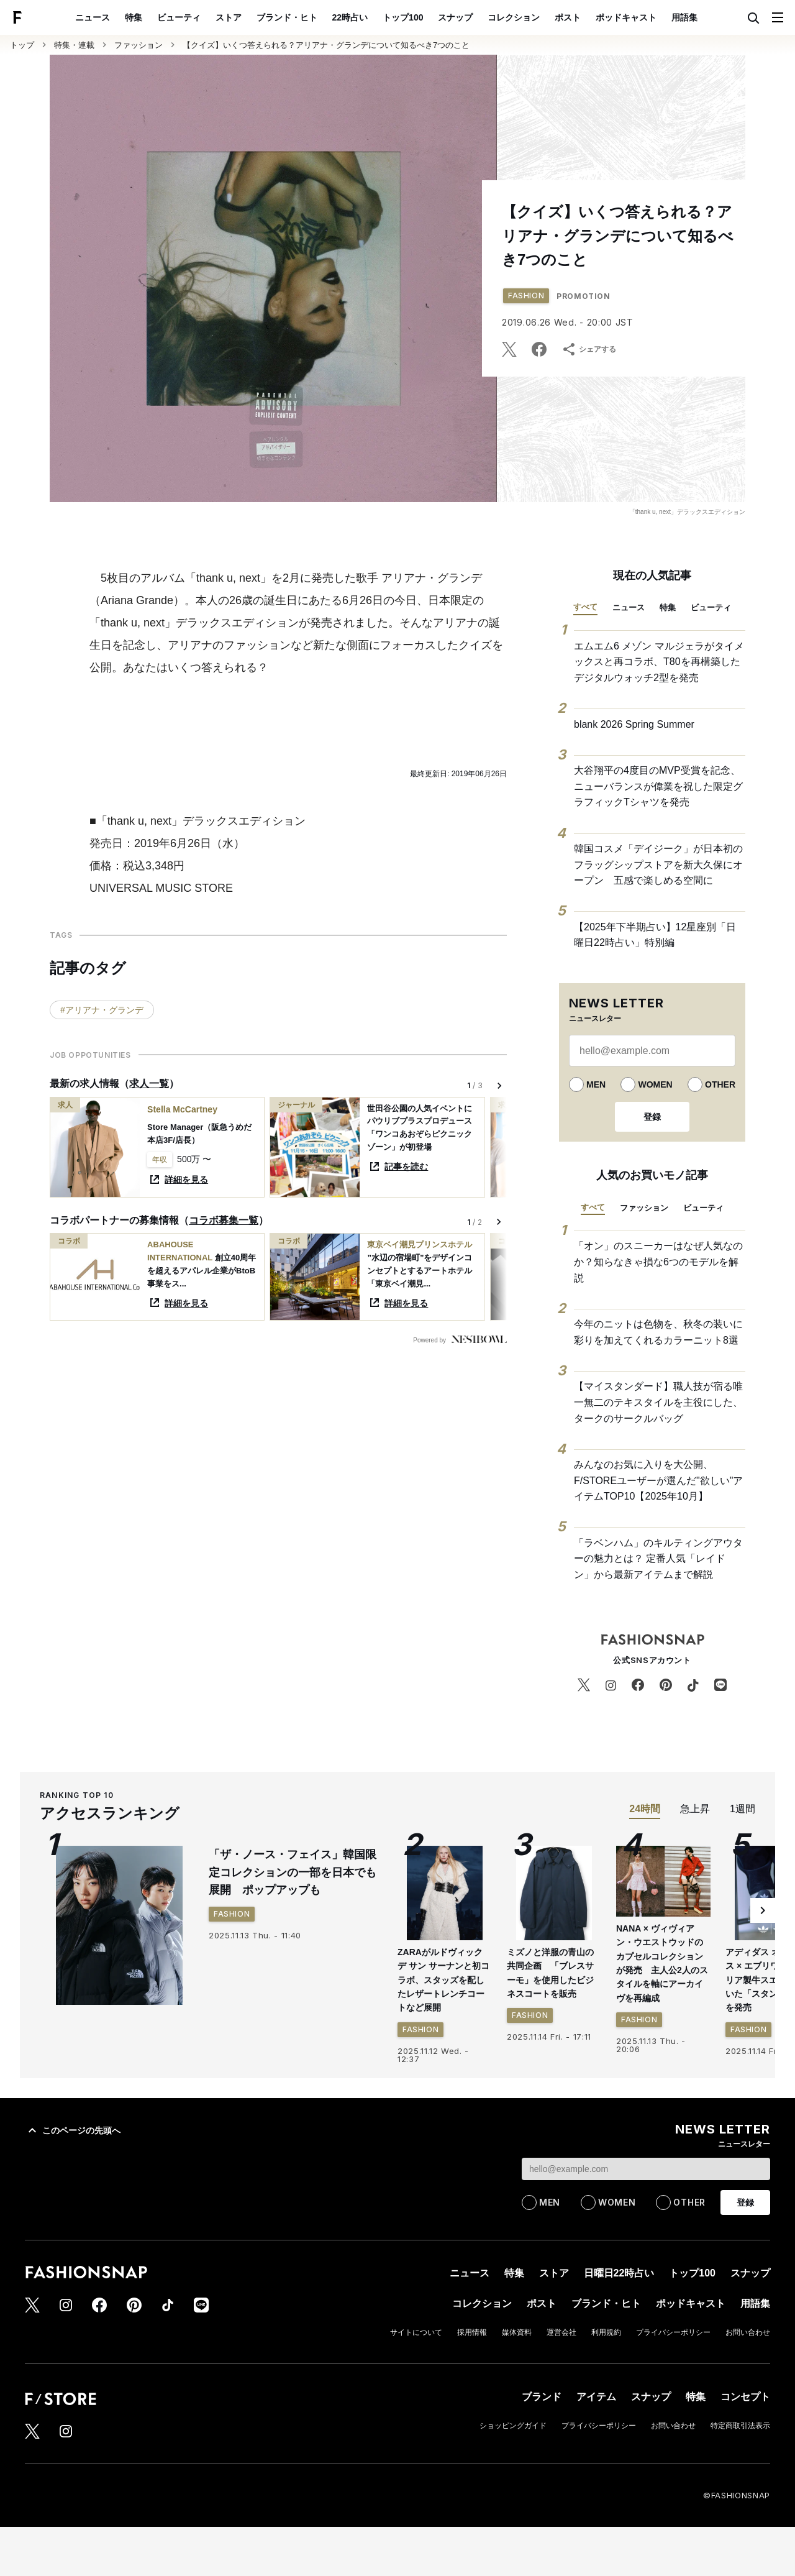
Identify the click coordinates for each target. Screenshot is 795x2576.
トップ (22, 45)
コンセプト (745, 2396)
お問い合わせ (747, 2332)
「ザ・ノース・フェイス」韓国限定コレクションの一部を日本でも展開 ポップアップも (292, 1872)
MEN (596, 1084)
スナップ (455, 17)
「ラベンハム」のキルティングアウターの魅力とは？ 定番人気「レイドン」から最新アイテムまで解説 (658, 1559)
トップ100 (403, 17)
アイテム (596, 2396)
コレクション (514, 17)
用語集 (684, 17)
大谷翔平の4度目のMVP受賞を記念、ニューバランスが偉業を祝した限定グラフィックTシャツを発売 (658, 786)
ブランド (541, 2396)
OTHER (720, 1084)
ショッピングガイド (513, 2425)
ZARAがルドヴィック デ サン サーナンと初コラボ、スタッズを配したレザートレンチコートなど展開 (443, 1980)
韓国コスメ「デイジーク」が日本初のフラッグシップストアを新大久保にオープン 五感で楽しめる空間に (658, 864)
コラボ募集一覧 (223, 1220)
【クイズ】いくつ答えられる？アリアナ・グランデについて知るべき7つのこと (326, 45)
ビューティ (179, 17)
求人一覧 (149, 1083)
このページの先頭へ (72, 2130)
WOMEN (655, 1084)
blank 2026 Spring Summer (634, 724)
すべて (585, 607)
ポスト (568, 17)
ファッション (138, 45)
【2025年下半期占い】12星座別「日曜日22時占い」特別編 (655, 935)
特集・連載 (74, 45)
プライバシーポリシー (673, 2332)
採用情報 (472, 2332)
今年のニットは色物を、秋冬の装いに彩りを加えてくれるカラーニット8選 (658, 1332)
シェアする (588, 349)
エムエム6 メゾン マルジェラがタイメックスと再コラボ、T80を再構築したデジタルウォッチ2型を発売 (659, 662)
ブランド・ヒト (287, 17)
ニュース (92, 17)
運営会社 (561, 2332)
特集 (133, 17)
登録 (652, 1117)
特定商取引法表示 (740, 2425)
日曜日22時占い (619, 2273)
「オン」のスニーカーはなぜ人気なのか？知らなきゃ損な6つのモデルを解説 (658, 1261)
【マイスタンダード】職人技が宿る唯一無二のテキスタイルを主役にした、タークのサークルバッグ (658, 1402)
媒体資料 (517, 2332)
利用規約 (606, 2332)
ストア (229, 17)
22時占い (350, 17)
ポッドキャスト (626, 17)
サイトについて (416, 2332)
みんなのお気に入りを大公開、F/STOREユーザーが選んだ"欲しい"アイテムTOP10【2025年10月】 (658, 1480)
